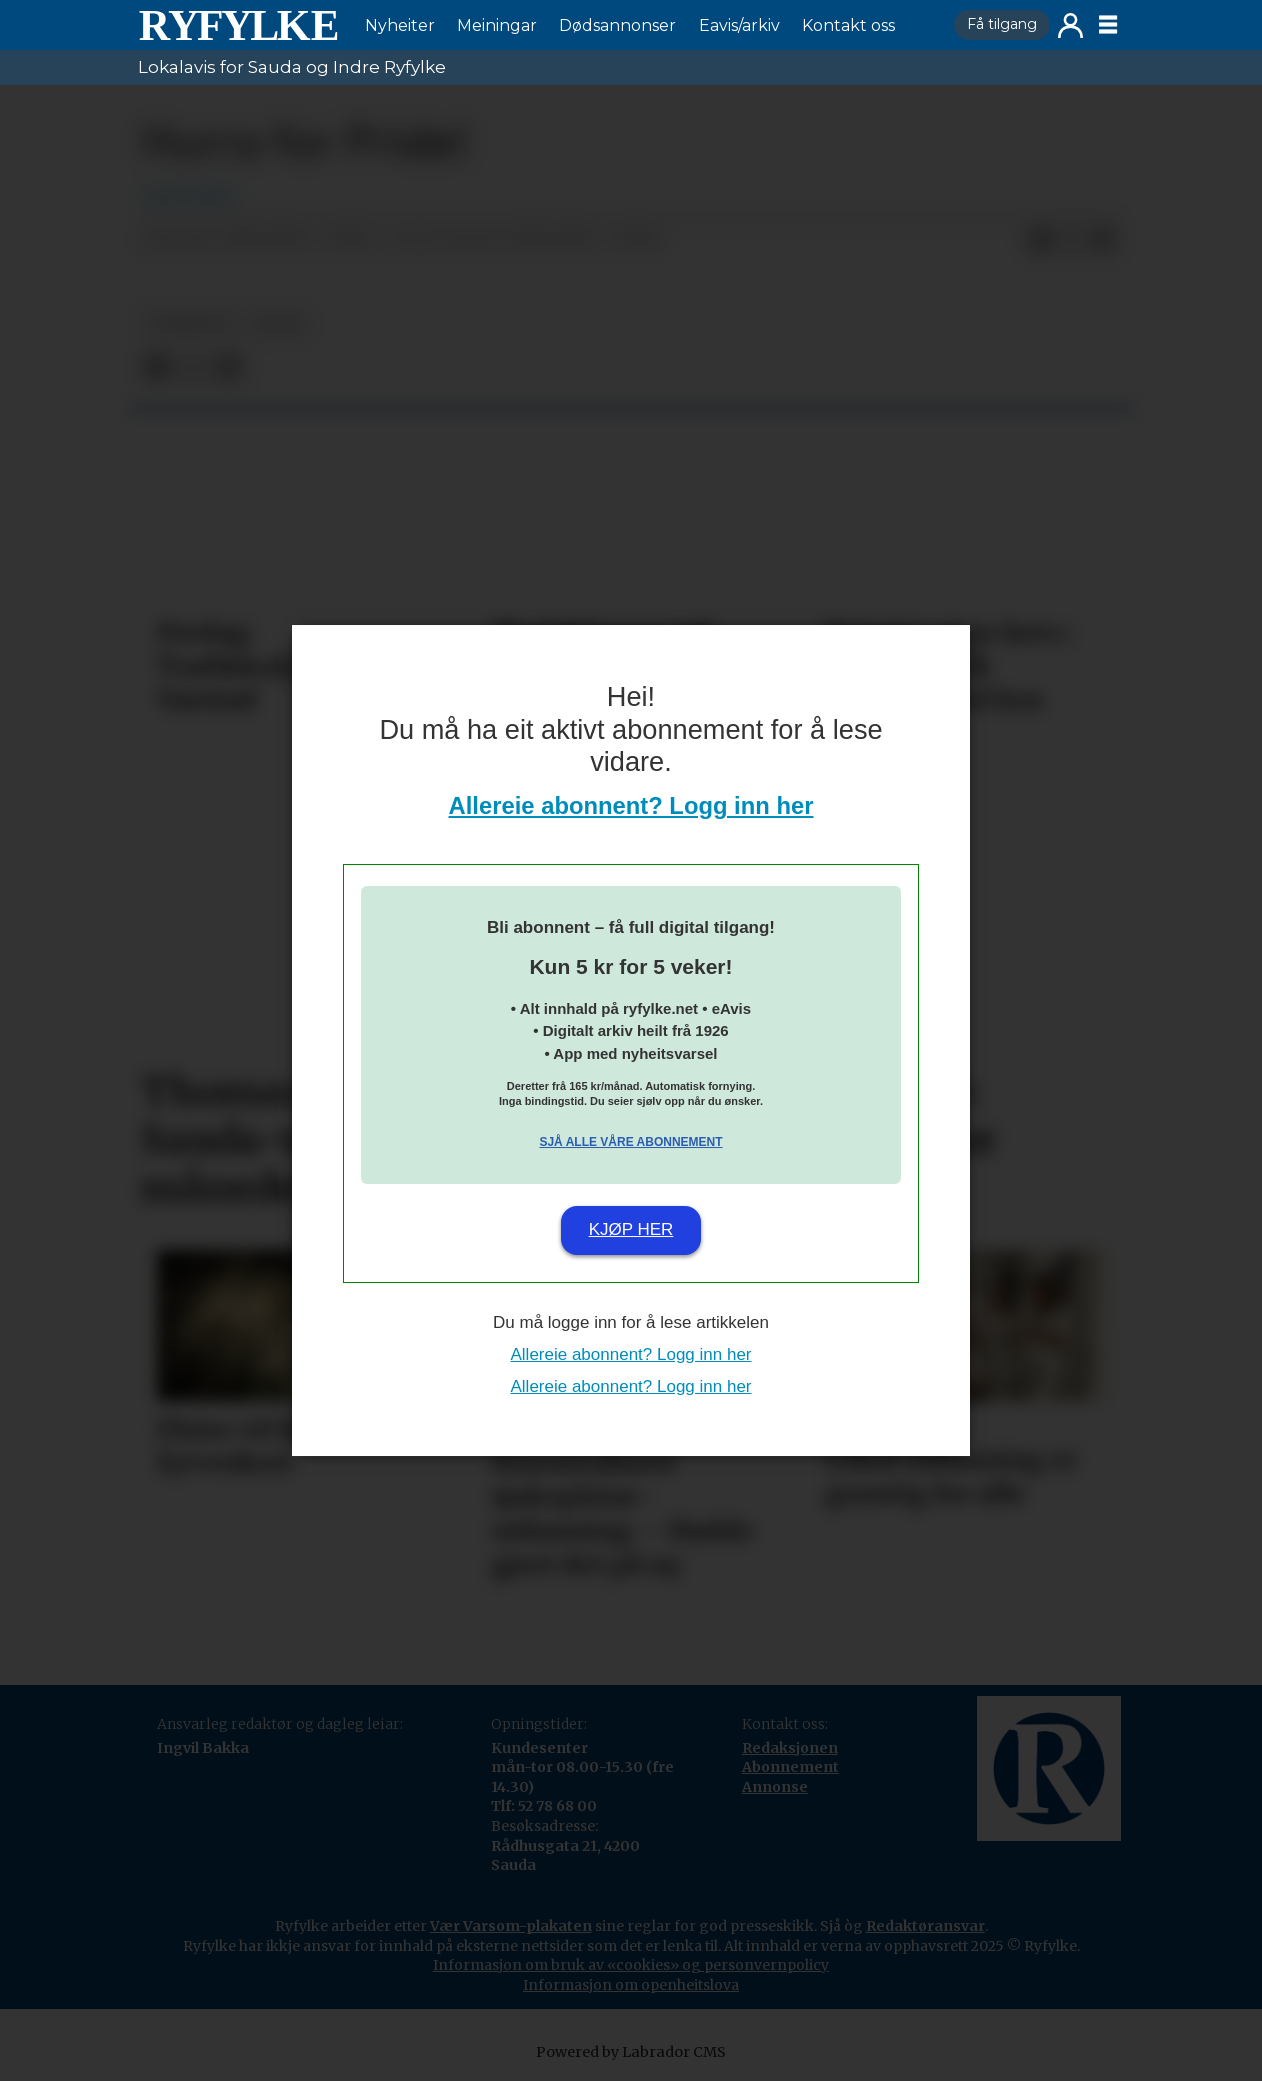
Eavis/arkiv (739, 25)
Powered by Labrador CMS (631, 2052)
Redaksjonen (790, 1748)
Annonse (775, 1787)
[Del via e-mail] (1104, 240)
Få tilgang (1002, 24)
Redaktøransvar (925, 1926)
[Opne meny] (1108, 25)
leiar (278, 323)
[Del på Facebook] (1040, 240)
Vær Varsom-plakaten (511, 1926)
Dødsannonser (617, 25)
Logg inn (1070, 25)
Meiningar (497, 25)
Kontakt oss (848, 25)
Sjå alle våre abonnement (630, 1142)
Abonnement (790, 1767)
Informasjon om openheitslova (631, 1985)
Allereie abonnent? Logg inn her (631, 805)
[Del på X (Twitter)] (1072, 240)
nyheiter (190, 323)
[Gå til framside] (238, 25)
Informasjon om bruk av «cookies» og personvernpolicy (631, 1965)
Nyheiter (400, 25)
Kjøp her (631, 1229)
